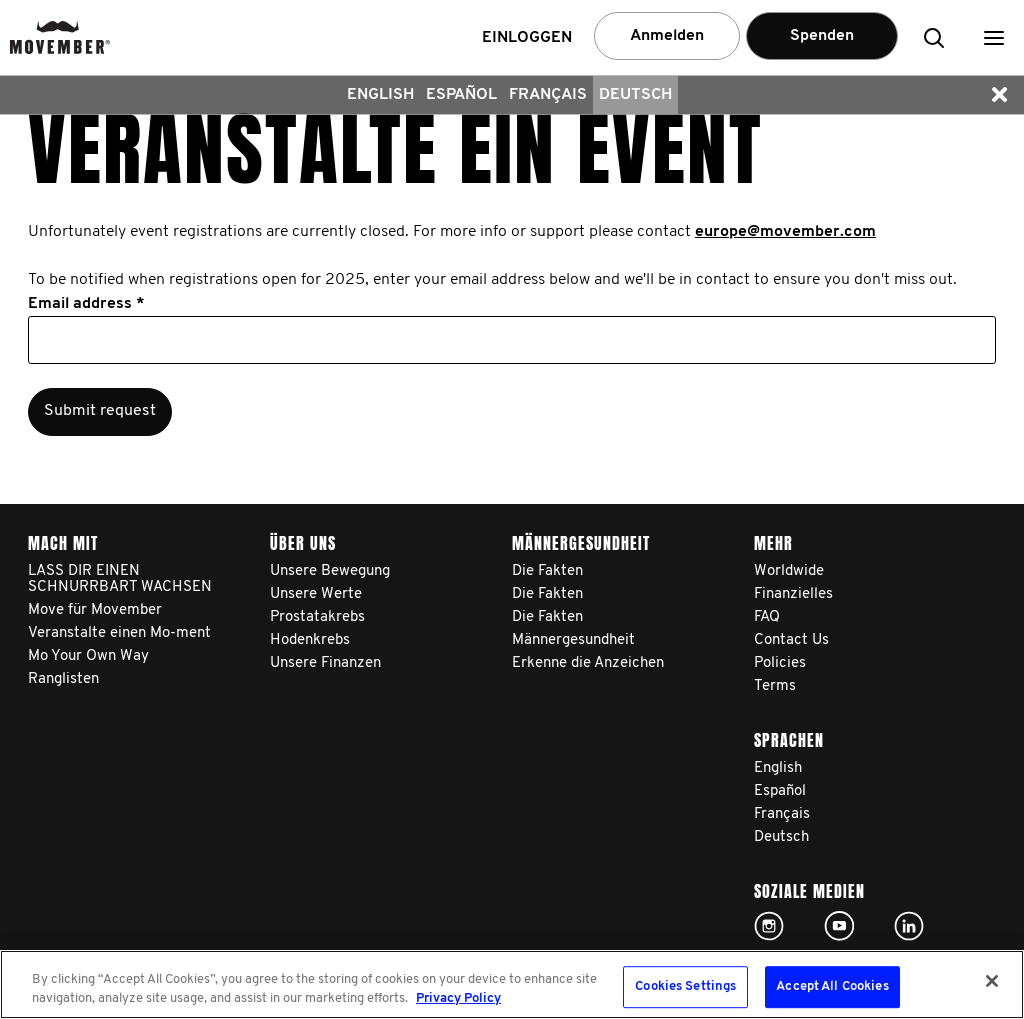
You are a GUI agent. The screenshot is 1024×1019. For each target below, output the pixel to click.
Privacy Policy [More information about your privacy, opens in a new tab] (458, 998)
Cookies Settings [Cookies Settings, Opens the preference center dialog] (685, 987)
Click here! (769, 926)
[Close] (992, 981)
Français (548, 95)
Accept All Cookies (832, 987)
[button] (994, 37)
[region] (512, 984)
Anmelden (667, 36)
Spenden (822, 36)
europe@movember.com (785, 232)
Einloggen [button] (527, 38)
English (380, 95)
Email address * (86, 304)
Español (461, 95)
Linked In (909, 926)
